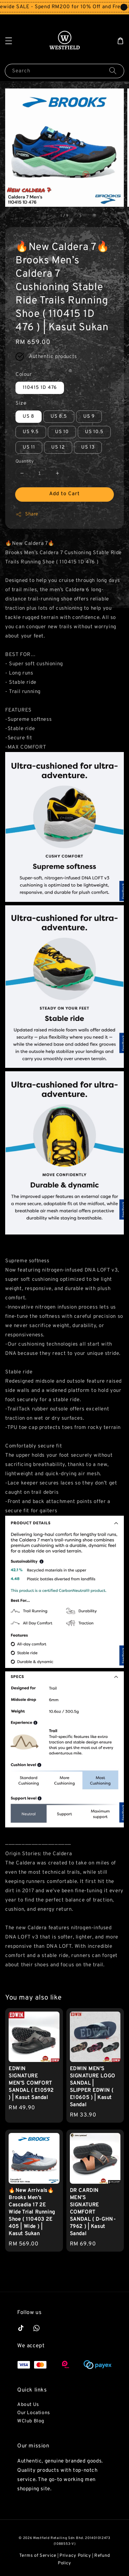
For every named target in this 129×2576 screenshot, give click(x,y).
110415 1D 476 (40, 388)
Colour (23, 374)
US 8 (28, 416)
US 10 (62, 432)
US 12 (58, 447)
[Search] (113, 70)
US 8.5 (59, 416)
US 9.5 (31, 432)
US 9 (89, 416)
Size (20, 403)
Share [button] (27, 514)
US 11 (29, 447)
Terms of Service (37, 2556)
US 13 (88, 447)
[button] (8, 40)
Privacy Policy (75, 2556)
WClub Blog (30, 2421)
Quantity (24, 461)
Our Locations (33, 2413)
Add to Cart (64, 494)
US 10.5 (94, 432)
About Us (28, 2405)
